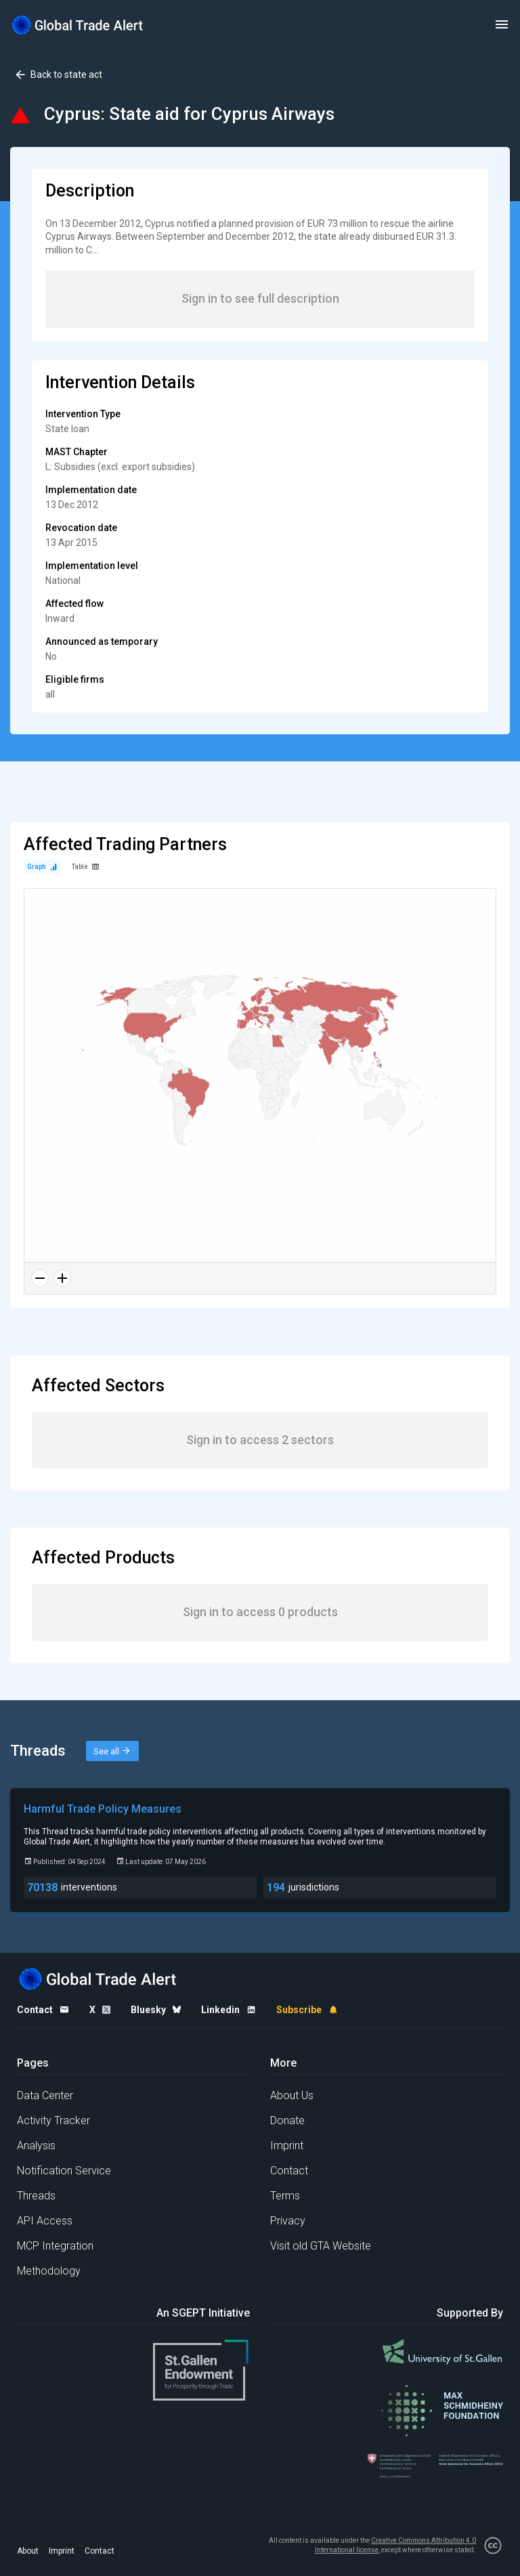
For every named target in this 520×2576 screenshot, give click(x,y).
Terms (285, 2195)
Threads (36, 2195)
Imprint (286, 2145)
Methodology (49, 2270)
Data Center (45, 2095)
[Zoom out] (40, 1278)
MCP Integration (55, 2245)
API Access (44, 2220)
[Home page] (78, 24)
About (28, 2551)
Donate (287, 2120)
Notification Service (64, 2170)
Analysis (36, 2145)
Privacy (287, 2220)
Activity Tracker (53, 2120)
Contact (289, 2170)
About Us (291, 2095)
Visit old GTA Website (320, 2245)
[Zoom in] (62, 1278)
